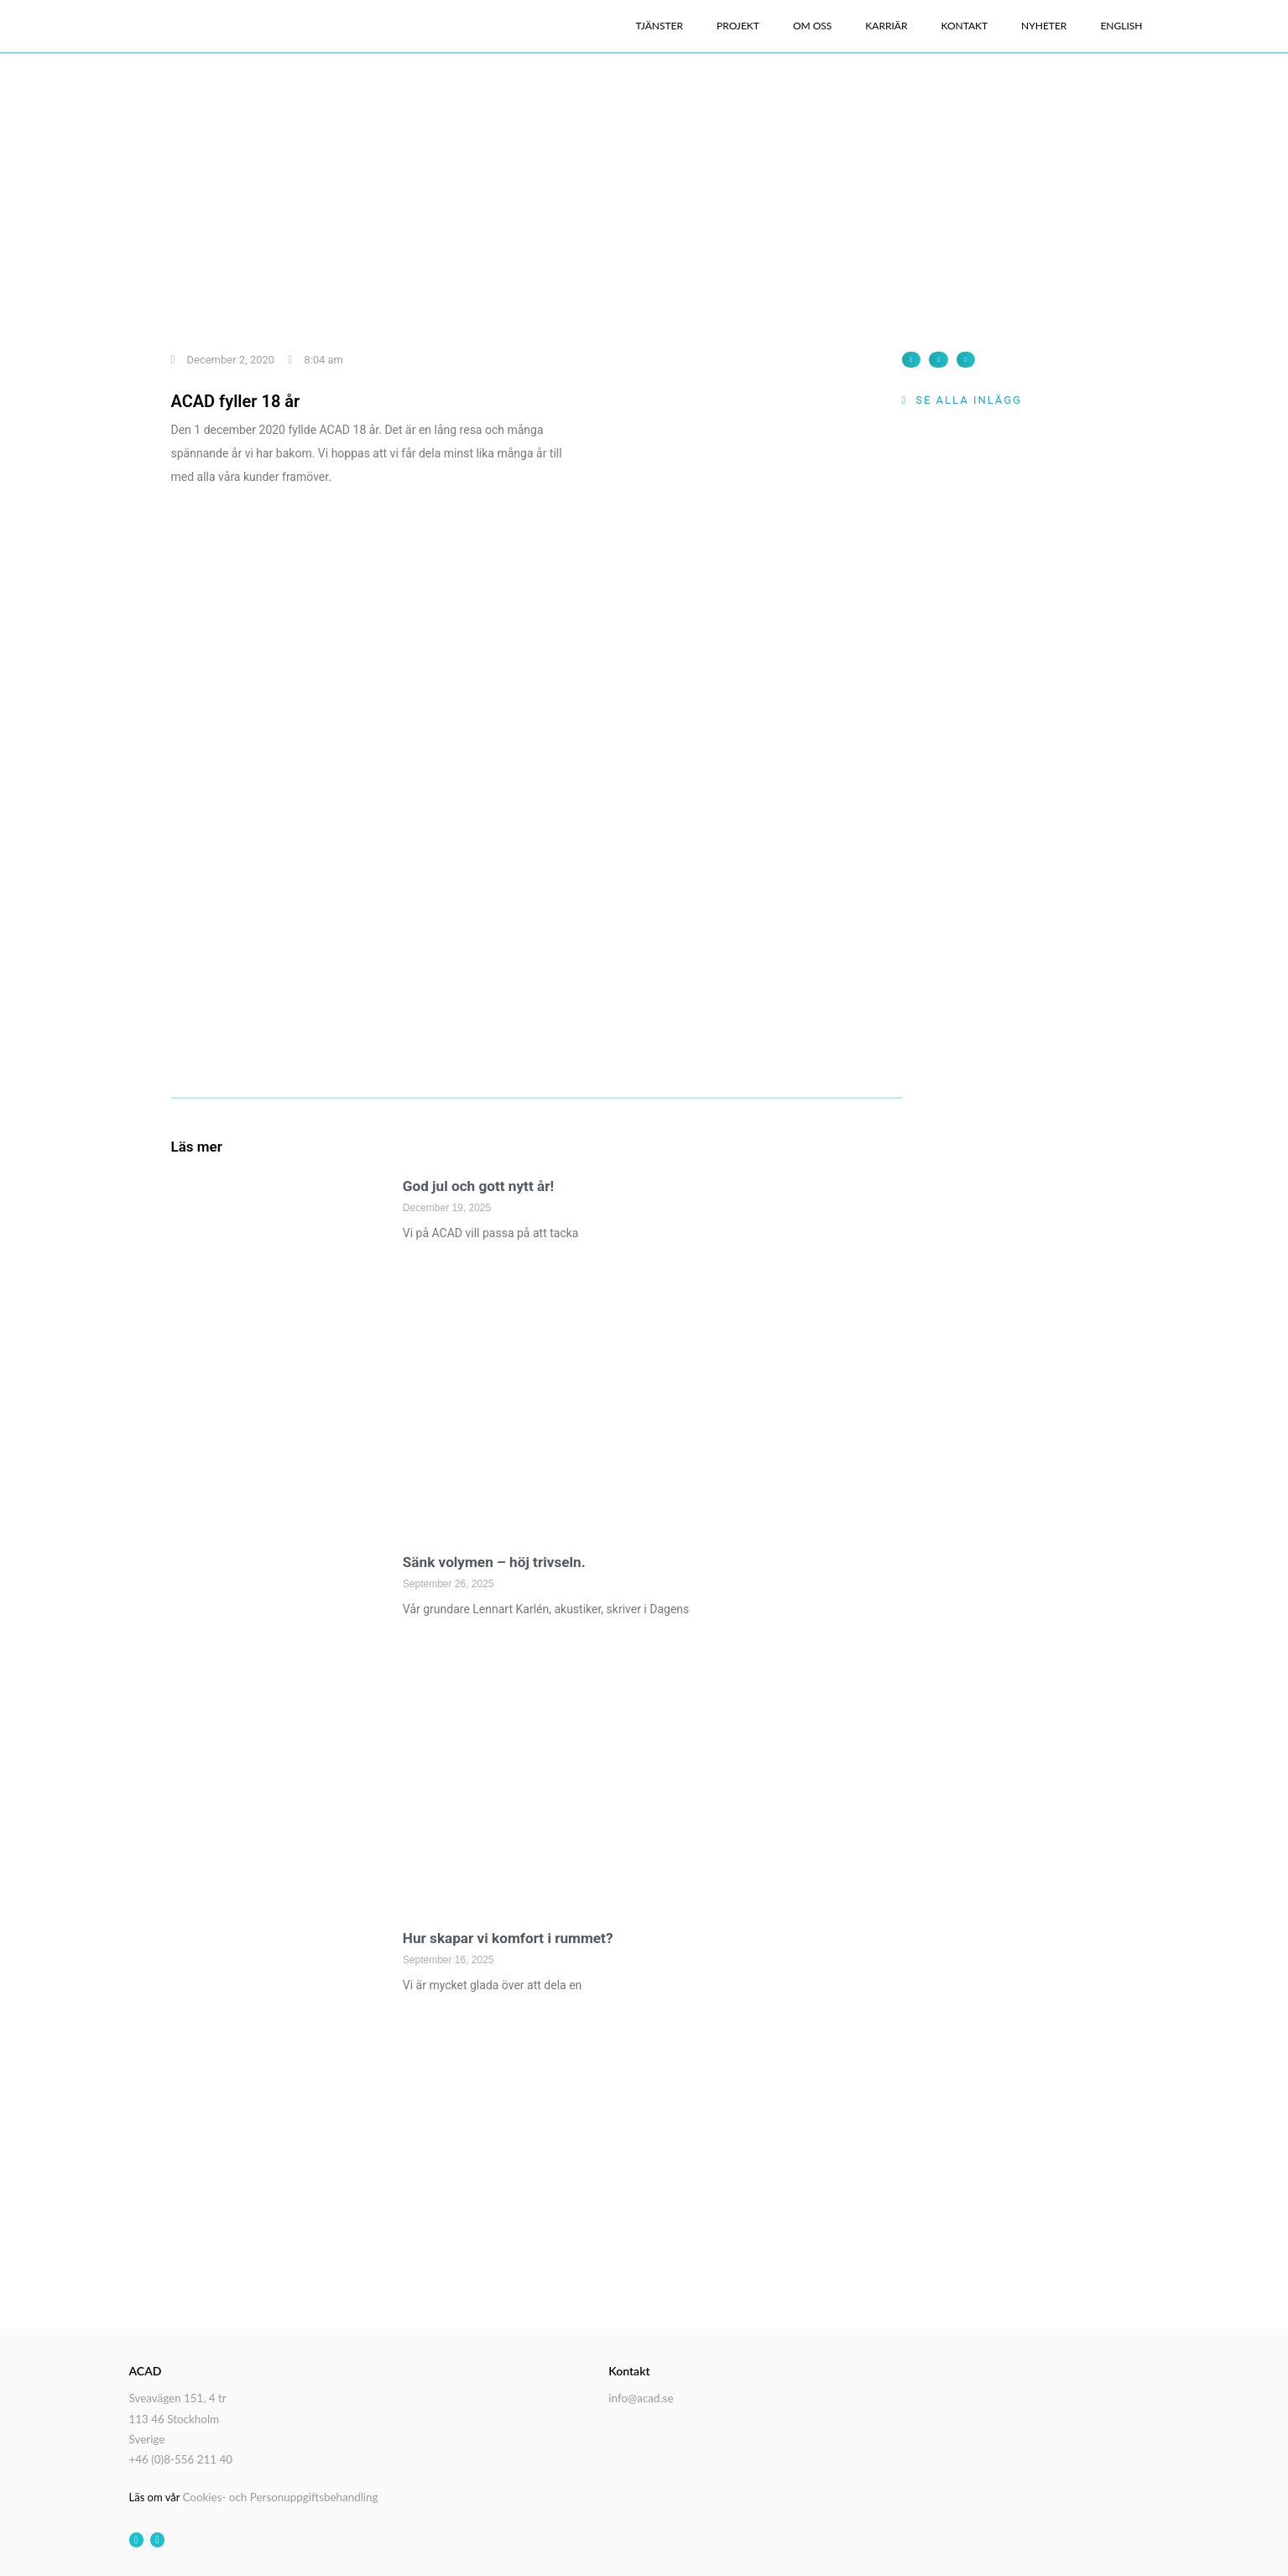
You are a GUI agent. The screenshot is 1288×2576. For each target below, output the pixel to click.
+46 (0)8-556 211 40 (179, 2456)
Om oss (812, 25)
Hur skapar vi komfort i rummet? (513, 1937)
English (1121, 25)
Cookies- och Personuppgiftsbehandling (278, 2493)
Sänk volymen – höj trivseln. (499, 1561)
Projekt (738, 25)
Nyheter (1043, 25)
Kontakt (964, 25)
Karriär (886, 25)
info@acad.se (639, 2397)
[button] (911, 360)
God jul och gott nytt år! (482, 1185)
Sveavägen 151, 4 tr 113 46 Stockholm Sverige (176, 2417)
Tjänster (660, 25)
